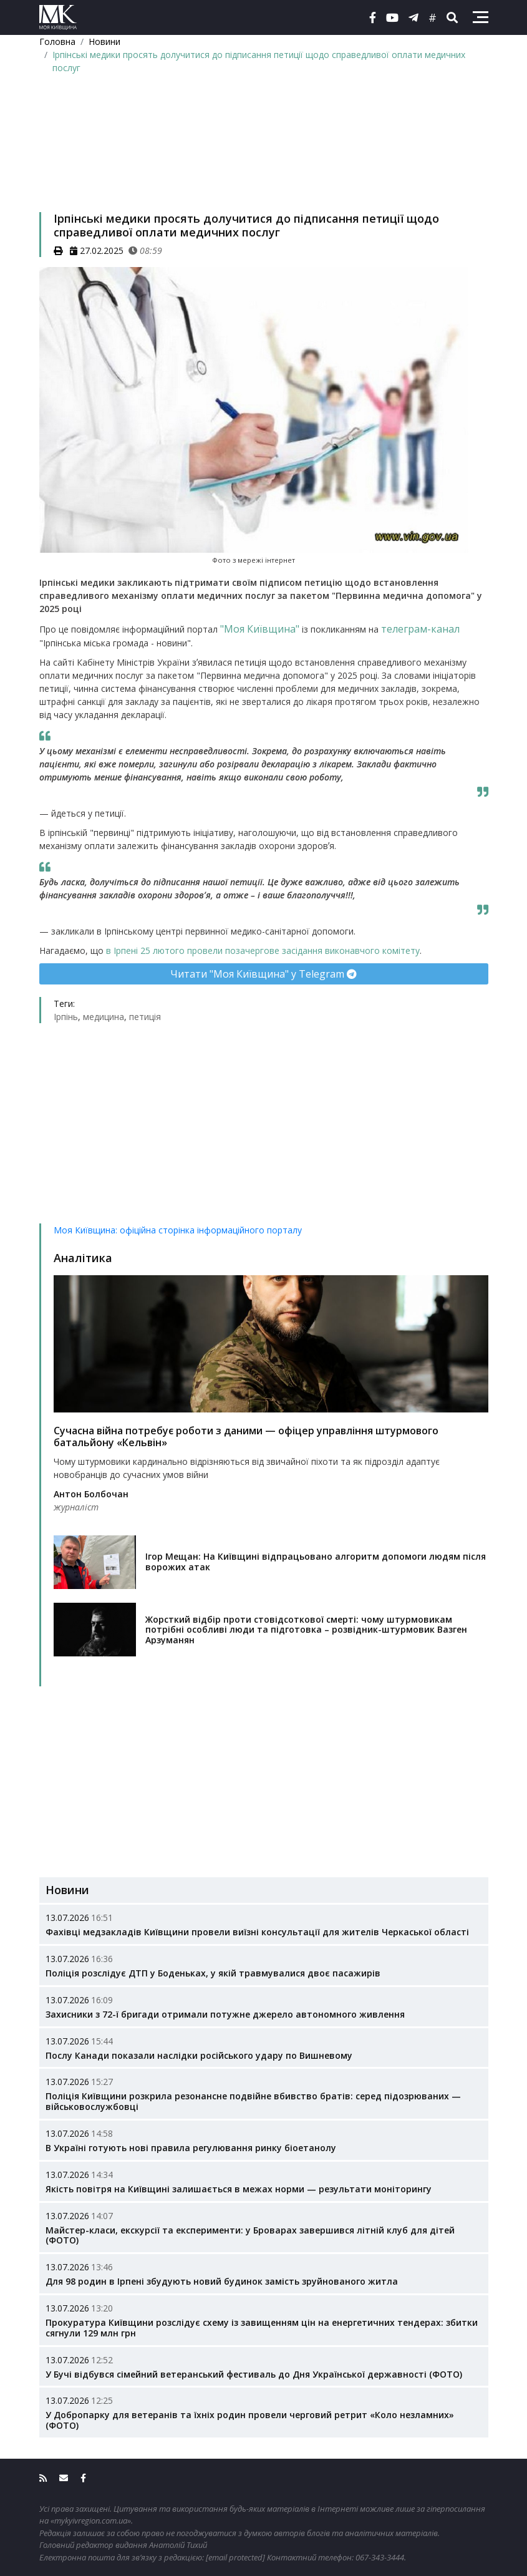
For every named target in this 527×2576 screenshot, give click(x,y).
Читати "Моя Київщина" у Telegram (263, 974)
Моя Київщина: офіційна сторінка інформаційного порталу (178, 1230)
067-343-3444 (379, 2557)
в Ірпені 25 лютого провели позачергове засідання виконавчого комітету (263, 950)
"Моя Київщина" (259, 629)
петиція (145, 1017)
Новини (104, 41)
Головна (57, 41)
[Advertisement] (264, 159)
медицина (103, 1017)
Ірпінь (66, 1017)
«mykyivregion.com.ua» (91, 2520)
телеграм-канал (420, 629)
